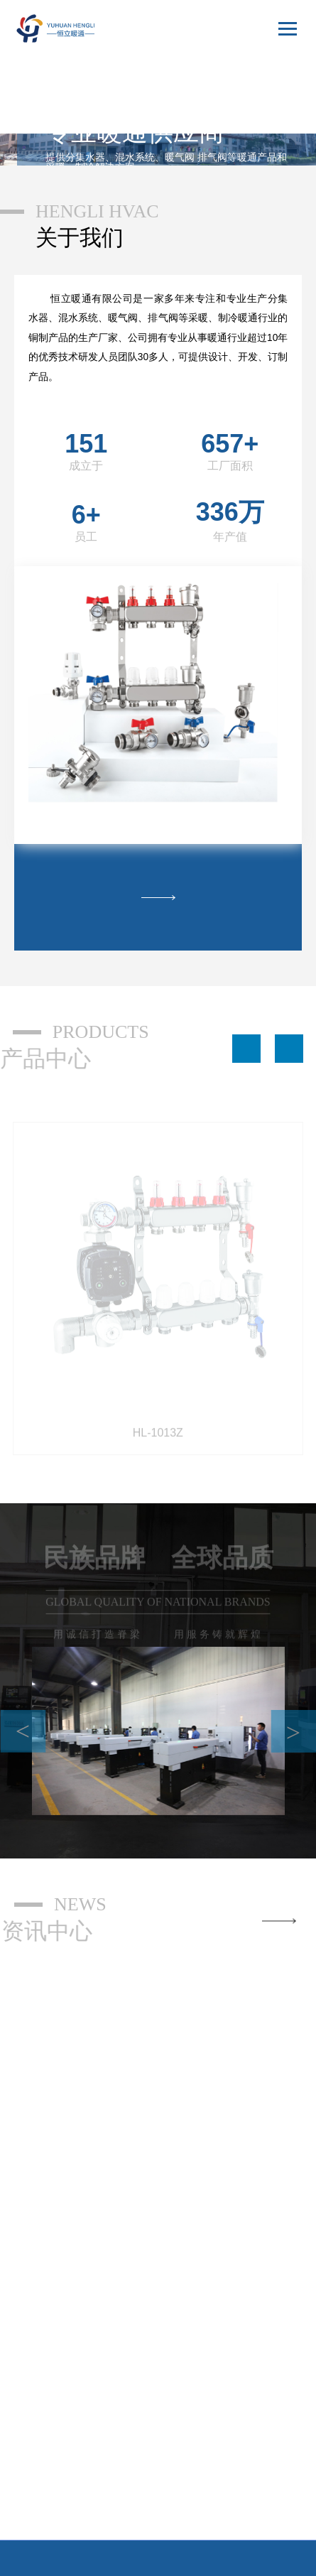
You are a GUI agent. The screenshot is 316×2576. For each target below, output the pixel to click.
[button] (246, 1025)
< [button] (23, 1708)
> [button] (293, 1709)
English (272, 96)
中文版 (274, 70)
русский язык (260, 121)
